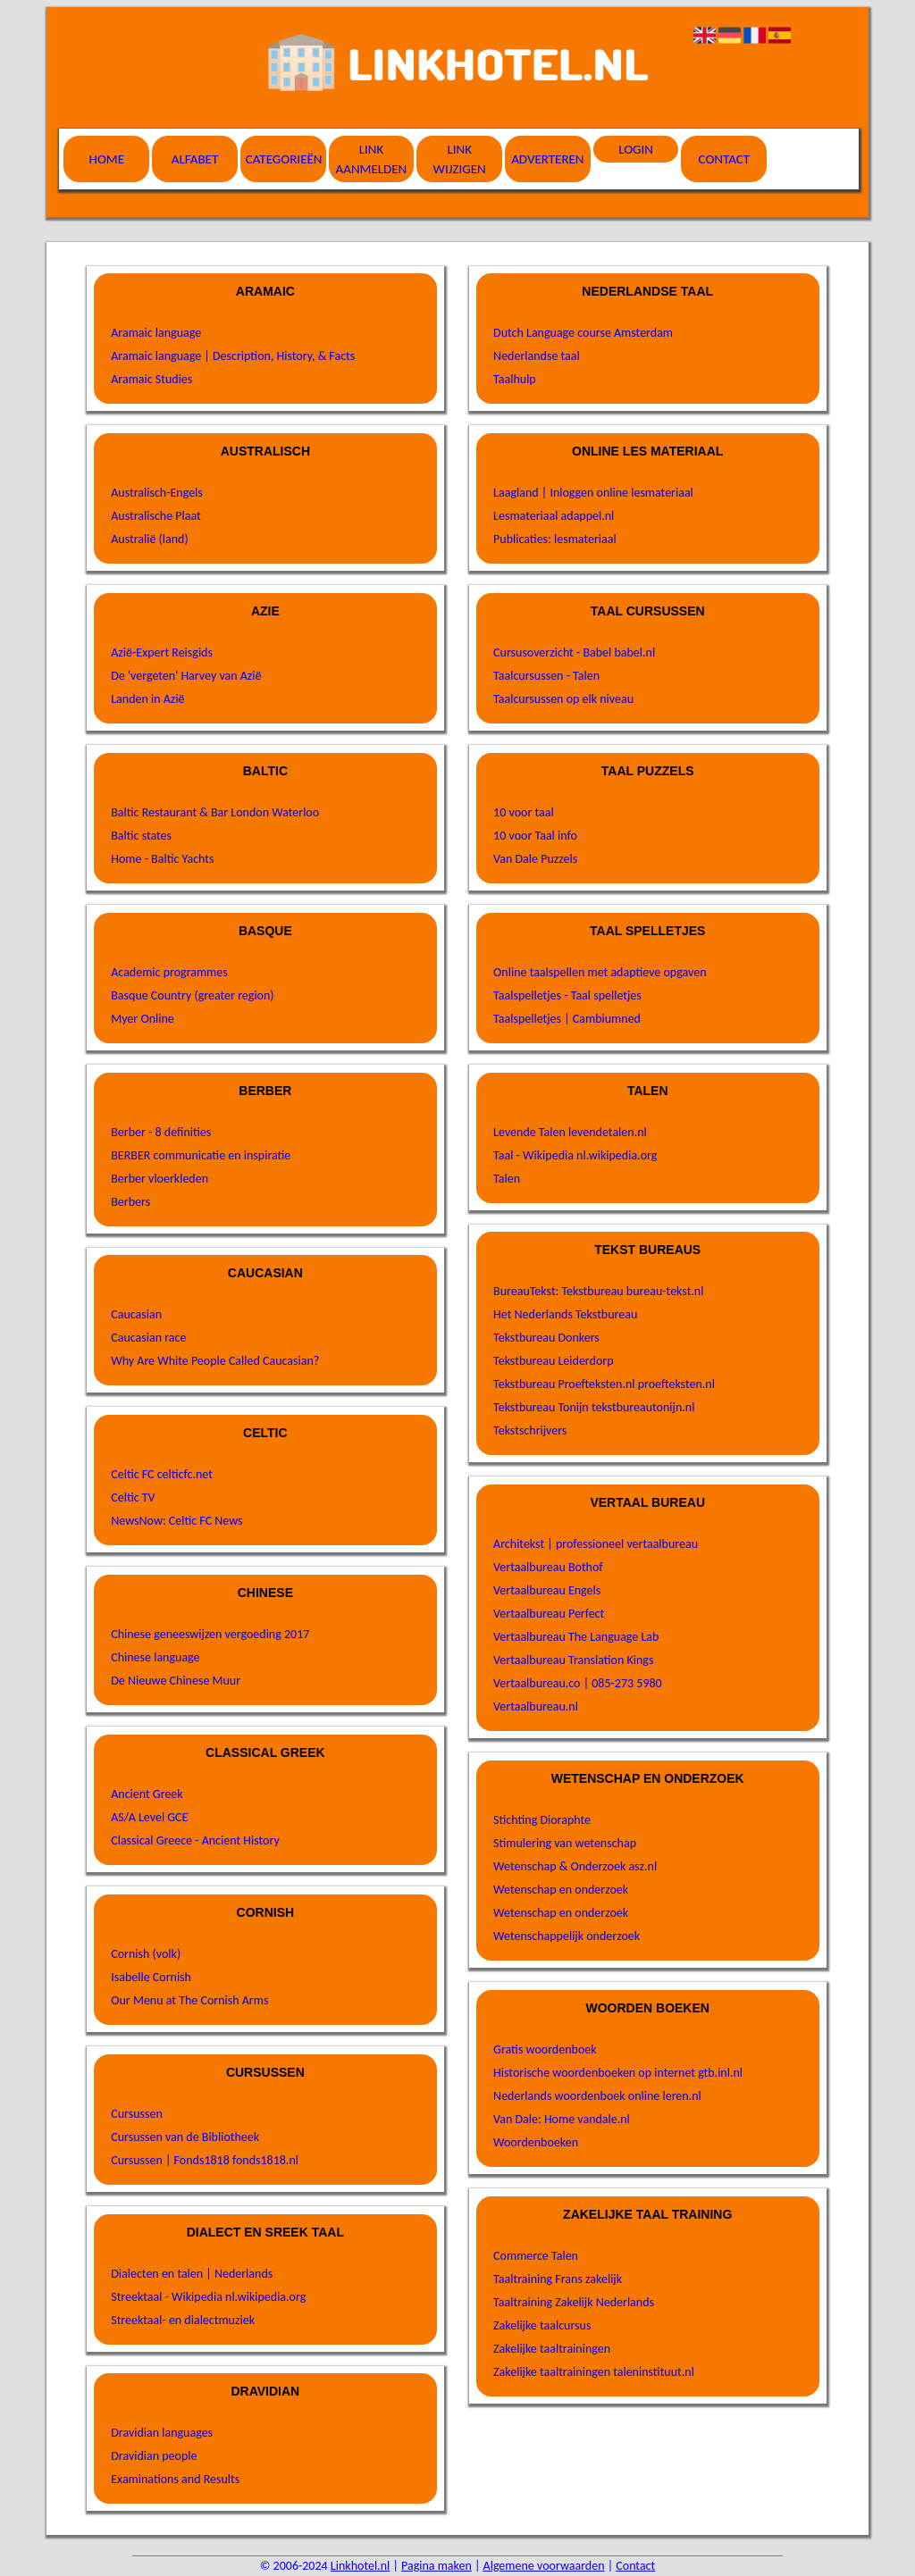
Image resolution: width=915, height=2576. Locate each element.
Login (635, 149)
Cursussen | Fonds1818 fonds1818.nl (204, 2160)
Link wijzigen (459, 159)
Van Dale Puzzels (535, 858)
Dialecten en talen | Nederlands (192, 2273)
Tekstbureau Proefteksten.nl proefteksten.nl (604, 1384)
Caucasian (136, 1314)
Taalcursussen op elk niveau (563, 699)
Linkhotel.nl (360, 2565)
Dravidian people (154, 2455)
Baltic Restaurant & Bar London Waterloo (215, 812)
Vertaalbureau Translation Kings (573, 1660)
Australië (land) (149, 539)
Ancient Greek (146, 1794)
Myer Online (142, 1018)
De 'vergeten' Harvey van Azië (186, 675)
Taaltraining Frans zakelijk (557, 2279)
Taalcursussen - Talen (546, 675)
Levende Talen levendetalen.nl (570, 1132)
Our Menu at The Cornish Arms (189, 2000)
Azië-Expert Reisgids (162, 652)
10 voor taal (523, 812)
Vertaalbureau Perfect (548, 1613)
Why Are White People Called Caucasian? (215, 1360)
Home (106, 159)
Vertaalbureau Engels (546, 1590)
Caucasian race (148, 1337)
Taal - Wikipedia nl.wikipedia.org (575, 1155)
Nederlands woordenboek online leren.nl (597, 2095)
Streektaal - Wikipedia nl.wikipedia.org (208, 2296)
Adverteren (547, 159)
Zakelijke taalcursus (542, 2325)
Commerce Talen (535, 2255)
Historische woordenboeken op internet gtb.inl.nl (618, 2072)
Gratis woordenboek (545, 2049)
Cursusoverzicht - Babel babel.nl (574, 652)
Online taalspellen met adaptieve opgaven (599, 972)
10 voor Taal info (535, 835)
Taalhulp (514, 379)
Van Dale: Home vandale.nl (561, 2119)
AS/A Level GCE (149, 1817)
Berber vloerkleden (159, 1178)
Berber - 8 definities (161, 1132)
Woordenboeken (535, 2142)
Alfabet (195, 159)
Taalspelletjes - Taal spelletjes (567, 995)
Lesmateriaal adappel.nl (553, 515)
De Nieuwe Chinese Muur (175, 1680)
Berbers (130, 1201)
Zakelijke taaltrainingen (551, 2348)
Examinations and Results (175, 2479)
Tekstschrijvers (530, 1430)
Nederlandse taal (536, 356)
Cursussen (137, 2113)
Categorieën (284, 159)
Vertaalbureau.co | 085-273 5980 (577, 1683)
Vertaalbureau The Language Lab (576, 1636)
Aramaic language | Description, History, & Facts (233, 356)
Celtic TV (133, 1497)
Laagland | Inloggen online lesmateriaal (593, 492)
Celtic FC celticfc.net (162, 1474)
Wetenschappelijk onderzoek (566, 1936)
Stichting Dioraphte (542, 1819)
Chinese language (155, 1657)
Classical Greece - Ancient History (195, 1840)
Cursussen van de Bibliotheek (185, 2137)
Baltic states (141, 835)
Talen (506, 1178)
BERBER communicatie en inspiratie (200, 1155)
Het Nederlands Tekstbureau (565, 1314)
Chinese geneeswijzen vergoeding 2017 (210, 1634)
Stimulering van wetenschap (564, 1843)
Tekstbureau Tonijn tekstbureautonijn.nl (593, 1407)
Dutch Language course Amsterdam (583, 332)
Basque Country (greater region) (192, 995)
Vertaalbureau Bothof (548, 1567)
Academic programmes (169, 972)
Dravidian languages (162, 2432)
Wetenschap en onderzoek (560, 1889)
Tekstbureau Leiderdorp (553, 1360)
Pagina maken (436, 2565)
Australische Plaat (156, 515)
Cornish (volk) (145, 1953)
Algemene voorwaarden (544, 2565)
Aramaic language (156, 332)
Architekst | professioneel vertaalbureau (595, 1543)
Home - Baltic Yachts (162, 858)
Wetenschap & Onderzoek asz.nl (575, 1866)
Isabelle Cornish (151, 1977)
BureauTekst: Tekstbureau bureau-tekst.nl (598, 1291)
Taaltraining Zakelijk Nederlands (573, 2302)
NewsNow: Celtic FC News (176, 1520)
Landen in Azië (147, 699)
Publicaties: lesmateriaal (555, 539)
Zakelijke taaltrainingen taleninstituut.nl (593, 2371)
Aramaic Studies (151, 379)
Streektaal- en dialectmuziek (183, 2320)
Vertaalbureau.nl (535, 1706)
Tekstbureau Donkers (546, 1337)
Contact (725, 159)
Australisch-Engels (157, 492)
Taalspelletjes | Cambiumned (567, 1018)
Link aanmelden (371, 159)
